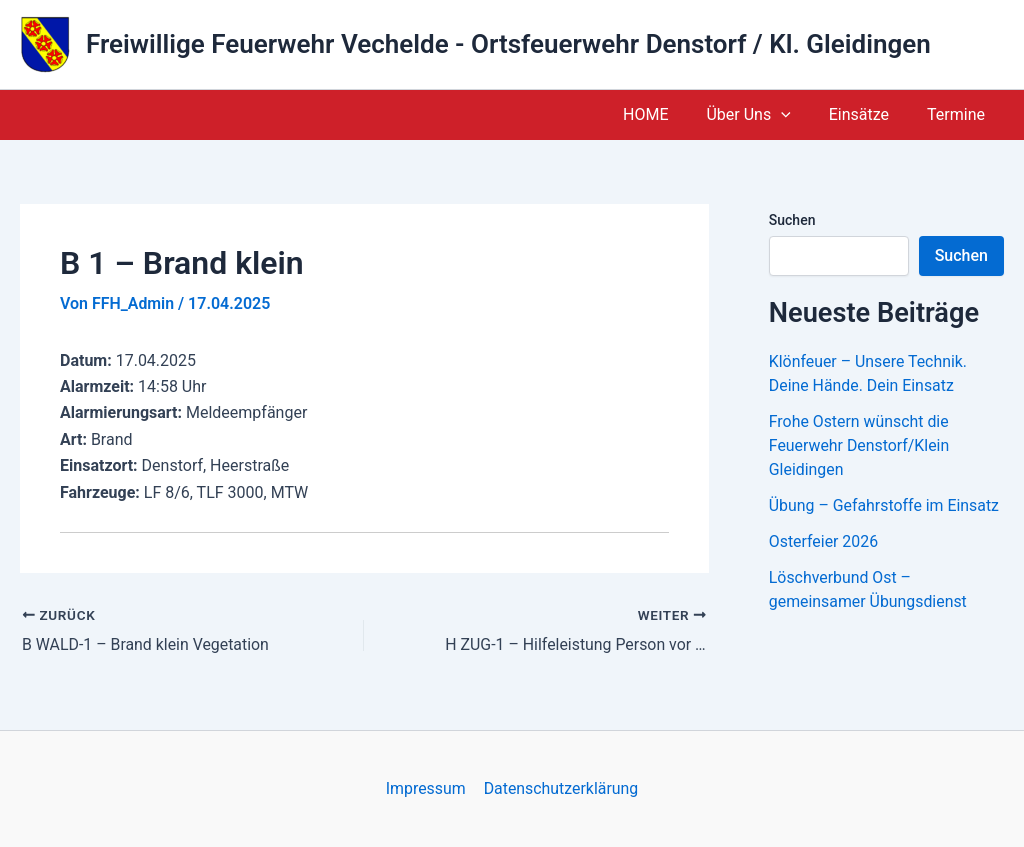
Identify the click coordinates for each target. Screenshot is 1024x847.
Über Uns (763, 115)
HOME (666, 114)
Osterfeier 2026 (824, 541)
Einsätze (868, 114)
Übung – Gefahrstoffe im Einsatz (885, 505)
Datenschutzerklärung (560, 788)
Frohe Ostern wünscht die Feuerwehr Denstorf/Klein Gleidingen (860, 445)
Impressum (426, 788)
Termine (959, 114)
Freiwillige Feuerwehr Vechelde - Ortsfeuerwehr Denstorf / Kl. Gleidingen (508, 44)
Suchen (792, 220)
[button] (796, 115)
